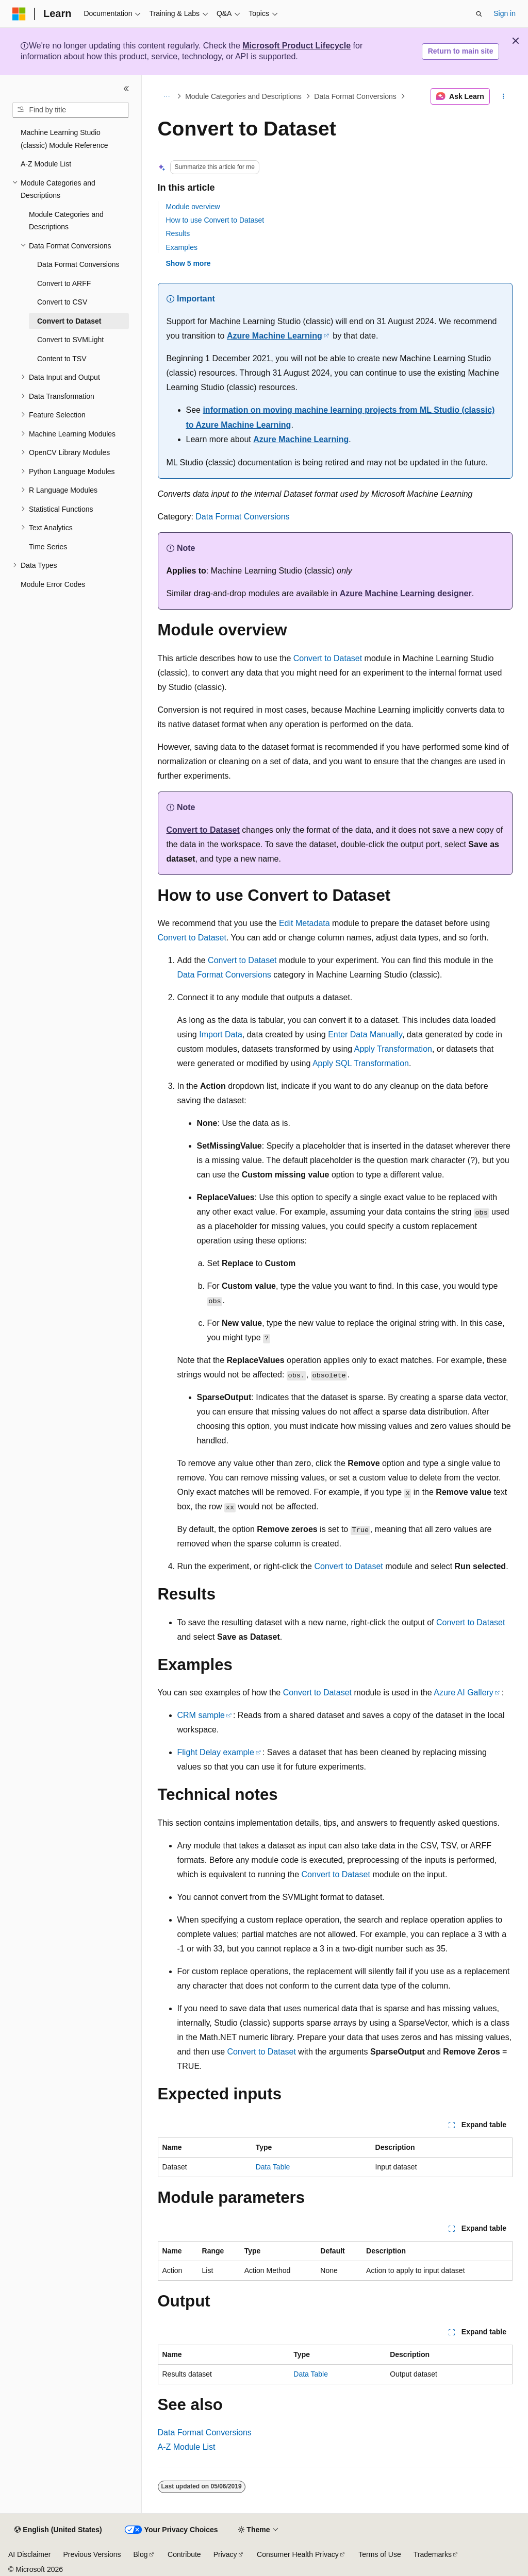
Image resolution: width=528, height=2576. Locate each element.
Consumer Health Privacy (298, 2554)
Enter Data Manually (365, 1034)
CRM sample (201, 1715)
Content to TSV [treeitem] (61, 359)
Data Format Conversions (355, 96)
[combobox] (70, 110)
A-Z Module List (187, 2447)
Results (178, 233)
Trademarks (433, 2554)
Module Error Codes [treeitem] (53, 584)
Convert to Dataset (327, 658)
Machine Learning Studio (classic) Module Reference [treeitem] (64, 138)
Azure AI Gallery (463, 1692)
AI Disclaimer (29, 2554)
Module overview (193, 207)
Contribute (184, 2554)
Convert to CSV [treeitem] (62, 302)
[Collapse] (126, 88)
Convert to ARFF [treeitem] (64, 283)
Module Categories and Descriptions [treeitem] (66, 220)
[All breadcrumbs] (167, 96)
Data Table (273, 2167)
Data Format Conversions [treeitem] (78, 264)
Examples (181, 247)
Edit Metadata (304, 923)
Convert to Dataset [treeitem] (69, 321)
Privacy (225, 2554)
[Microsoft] (19, 14)
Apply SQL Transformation (360, 1063)
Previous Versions (92, 2554)
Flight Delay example (215, 1752)
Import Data (220, 1034)
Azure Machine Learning (274, 335)
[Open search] (479, 14)
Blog (141, 2554)
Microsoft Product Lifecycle (296, 45)
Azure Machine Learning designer (405, 593)
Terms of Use (379, 2554)
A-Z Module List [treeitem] (46, 164)
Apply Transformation (393, 1049)
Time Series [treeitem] (48, 547)
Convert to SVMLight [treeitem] (70, 339)
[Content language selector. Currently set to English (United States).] (58, 2530)
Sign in (504, 13)
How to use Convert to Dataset (215, 220)
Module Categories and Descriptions (243, 96)
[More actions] (503, 96)
